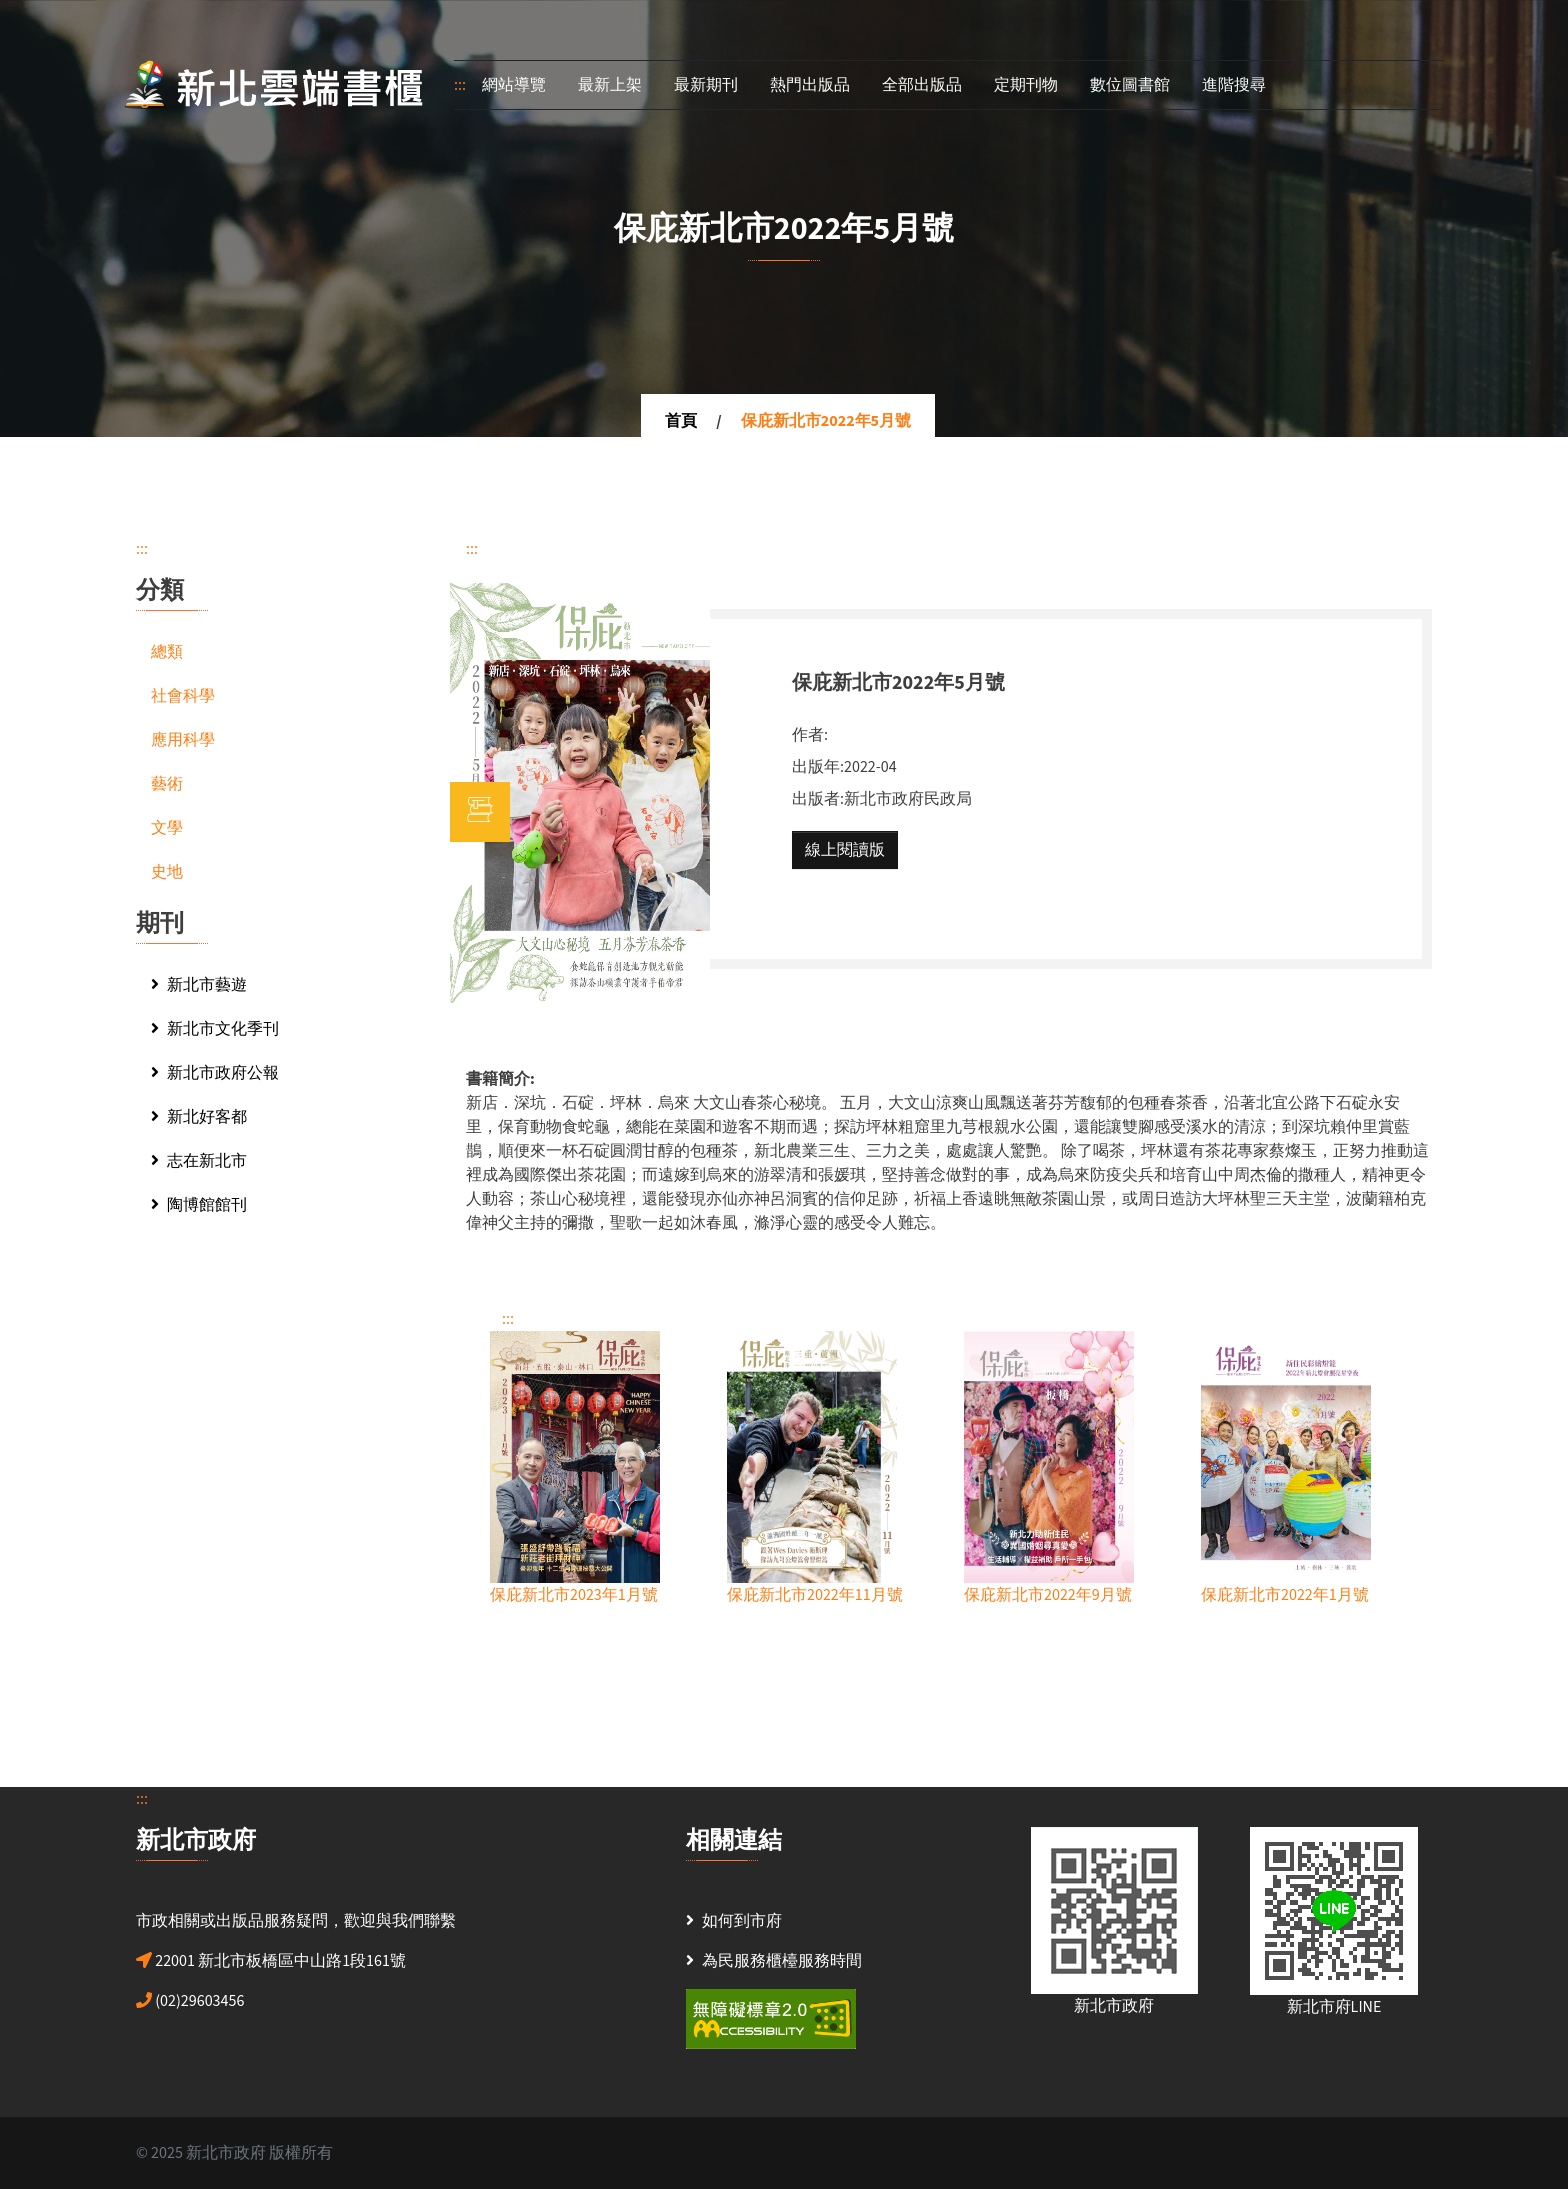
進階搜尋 (1234, 85)
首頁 (681, 421)
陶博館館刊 (199, 1205)
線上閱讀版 (845, 850)
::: (460, 85)
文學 (167, 828)
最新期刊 (706, 85)
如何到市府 (742, 1921)
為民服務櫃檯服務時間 (782, 1961)
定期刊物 (1026, 85)
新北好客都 (199, 1117)
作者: (810, 735)
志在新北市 (199, 1161)
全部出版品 (922, 85)
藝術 (167, 784)
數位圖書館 (1130, 85)
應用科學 (183, 740)
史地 (167, 872)
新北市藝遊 (199, 985)
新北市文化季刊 (215, 1029)
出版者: (818, 799)
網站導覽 (514, 85)
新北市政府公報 (215, 1073)
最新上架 (610, 85)
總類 (167, 652)
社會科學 (183, 696)
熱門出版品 (810, 85)
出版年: (818, 767)
